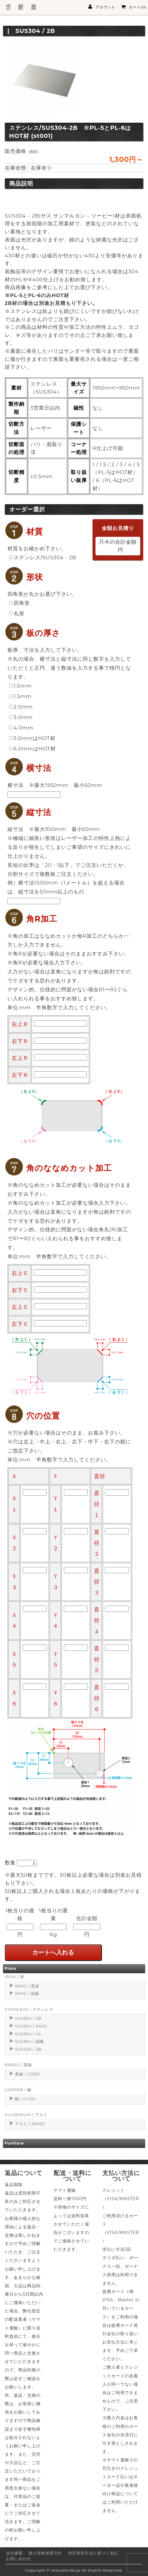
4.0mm (21, 728)
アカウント (101, 6)
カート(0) (134, 6)
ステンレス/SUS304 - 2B (42, 557)
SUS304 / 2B (28, 2018)
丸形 (16, 613)
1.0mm (20, 686)
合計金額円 (86, 1926)
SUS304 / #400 (31, 2026)
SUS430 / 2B (28, 2049)
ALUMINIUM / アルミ (26, 2115)
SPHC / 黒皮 (27, 1986)
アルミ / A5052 (30, 2123)
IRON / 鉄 (14, 1977)
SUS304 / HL (28, 2034)
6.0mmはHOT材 (32, 749)
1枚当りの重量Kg (53, 1922)
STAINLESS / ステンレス (29, 2009)
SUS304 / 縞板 (29, 2041)
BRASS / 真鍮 (18, 2065)
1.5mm (20, 696)
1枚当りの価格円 (19, 1922)
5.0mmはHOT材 (32, 738)
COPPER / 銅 (18, 2090)
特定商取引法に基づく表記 (93, 2553)
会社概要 (14, 2553)
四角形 (19, 603)
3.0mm (21, 717)
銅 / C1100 (25, 2099)
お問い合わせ (18, 2559)
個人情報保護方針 (45, 2553)
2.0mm (21, 707)
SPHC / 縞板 (27, 1993)
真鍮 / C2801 (27, 2074)
